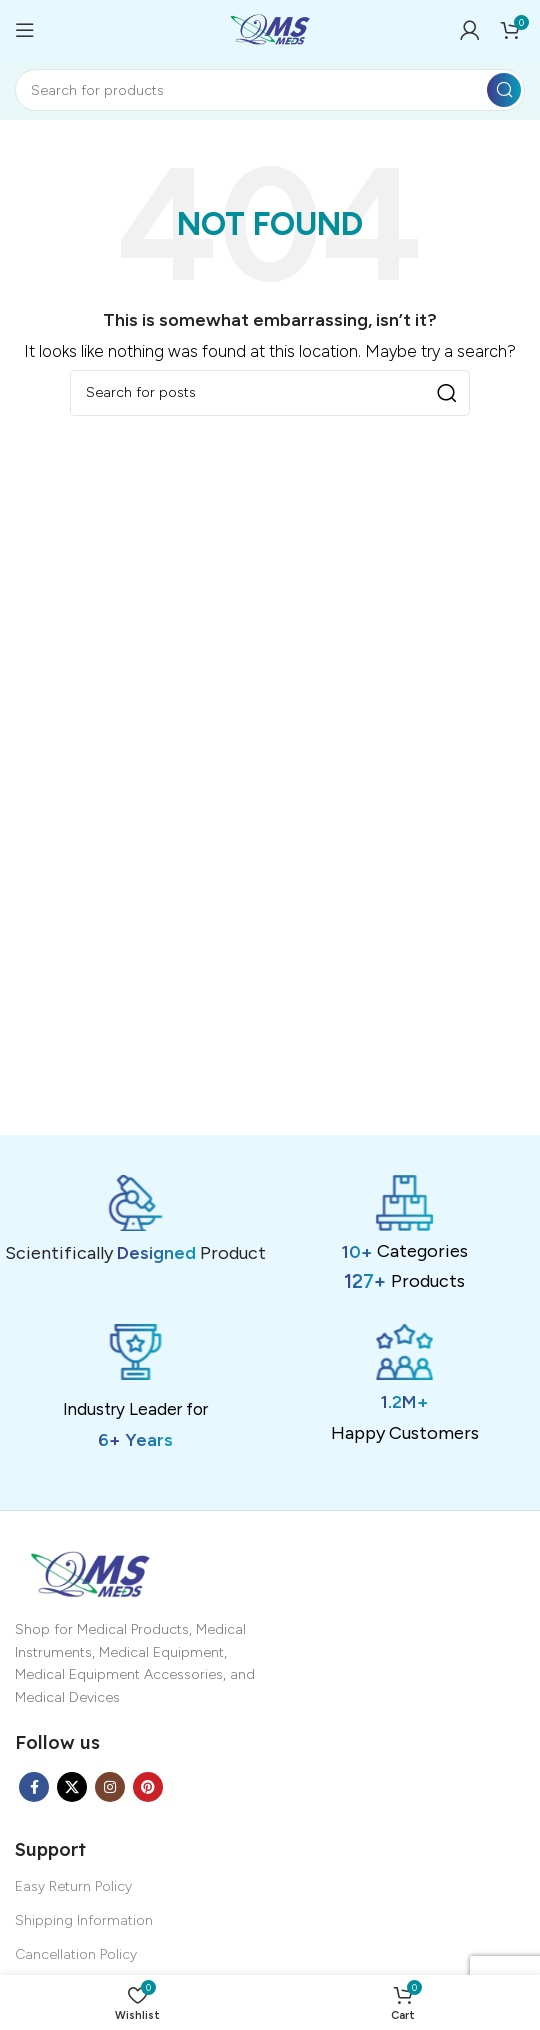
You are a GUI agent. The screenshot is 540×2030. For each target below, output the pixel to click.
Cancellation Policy (76, 1954)
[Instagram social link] (110, 1787)
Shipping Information (84, 1920)
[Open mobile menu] (25, 30)
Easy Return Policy (73, 1886)
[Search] (270, 90)
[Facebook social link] (34, 1787)
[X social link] (72, 1787)
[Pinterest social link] (148, 1787)
